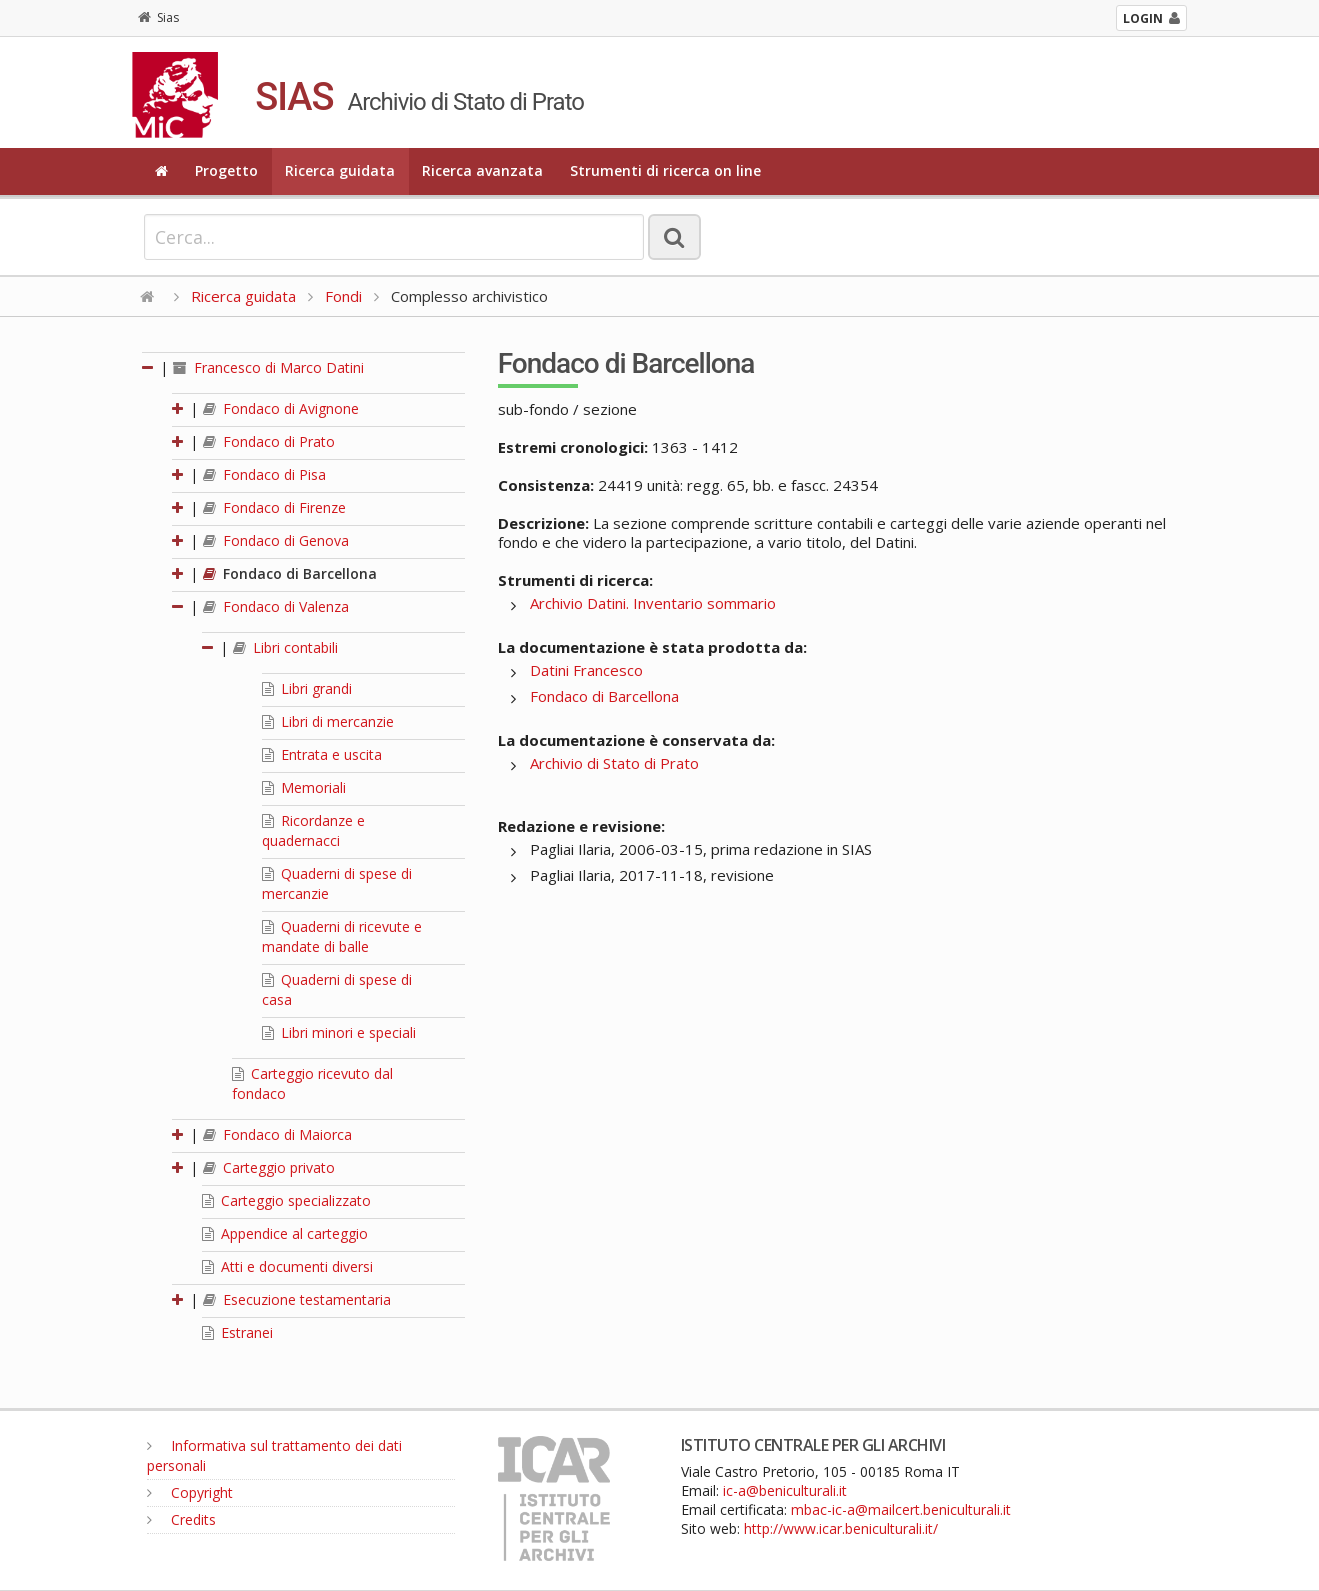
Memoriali (304, 787)
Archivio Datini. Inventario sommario (653, 603)
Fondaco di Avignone (281, 408)
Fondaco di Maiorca (277, 1134)
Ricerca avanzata (482, 170)
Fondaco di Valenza (276, 606)
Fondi (343, 296)
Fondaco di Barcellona (290, 573)
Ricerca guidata (340, 170)
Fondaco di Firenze (274, 507)
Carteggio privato (269, 1167)
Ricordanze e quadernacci (313, 830)
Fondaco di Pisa (264, 474)
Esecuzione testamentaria (297, 1299)
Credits (181, 1519)
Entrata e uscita (322, 754)
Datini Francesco (586, 670)
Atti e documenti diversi (287, 1266)
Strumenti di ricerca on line (665, 170)
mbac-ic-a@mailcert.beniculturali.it (901, 1509)
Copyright (190, 1492)
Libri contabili (285, 647)
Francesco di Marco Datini (268, 367)
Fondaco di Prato (269, 441)
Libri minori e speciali (339, 1032)
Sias (158, 17)
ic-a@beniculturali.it (785, 1490)
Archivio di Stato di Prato (614, 763)
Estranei (237, 1332)
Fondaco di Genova (276, 540)
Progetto (226, 170)
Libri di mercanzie (328, 721)
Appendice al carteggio (285, 1233)
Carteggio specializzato (286, 1200)
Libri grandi (307, 688)
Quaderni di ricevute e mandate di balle (342, 936)
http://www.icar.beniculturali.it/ (841, 1528)
